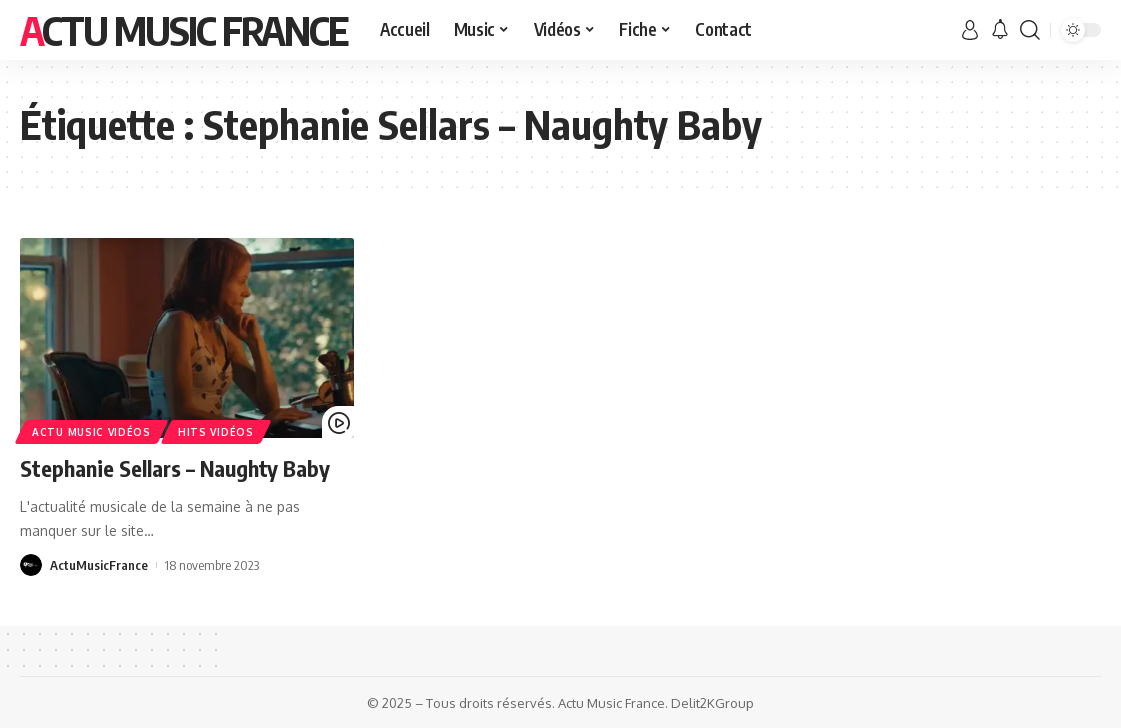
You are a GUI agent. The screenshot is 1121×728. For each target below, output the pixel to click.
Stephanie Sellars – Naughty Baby (175, 468)
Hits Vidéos (216, 432)
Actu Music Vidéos (91, 432)
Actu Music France (184, 30)
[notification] (1000, 30)
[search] (1030, 30)
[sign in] (970, 30)
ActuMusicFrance (99, 565)
